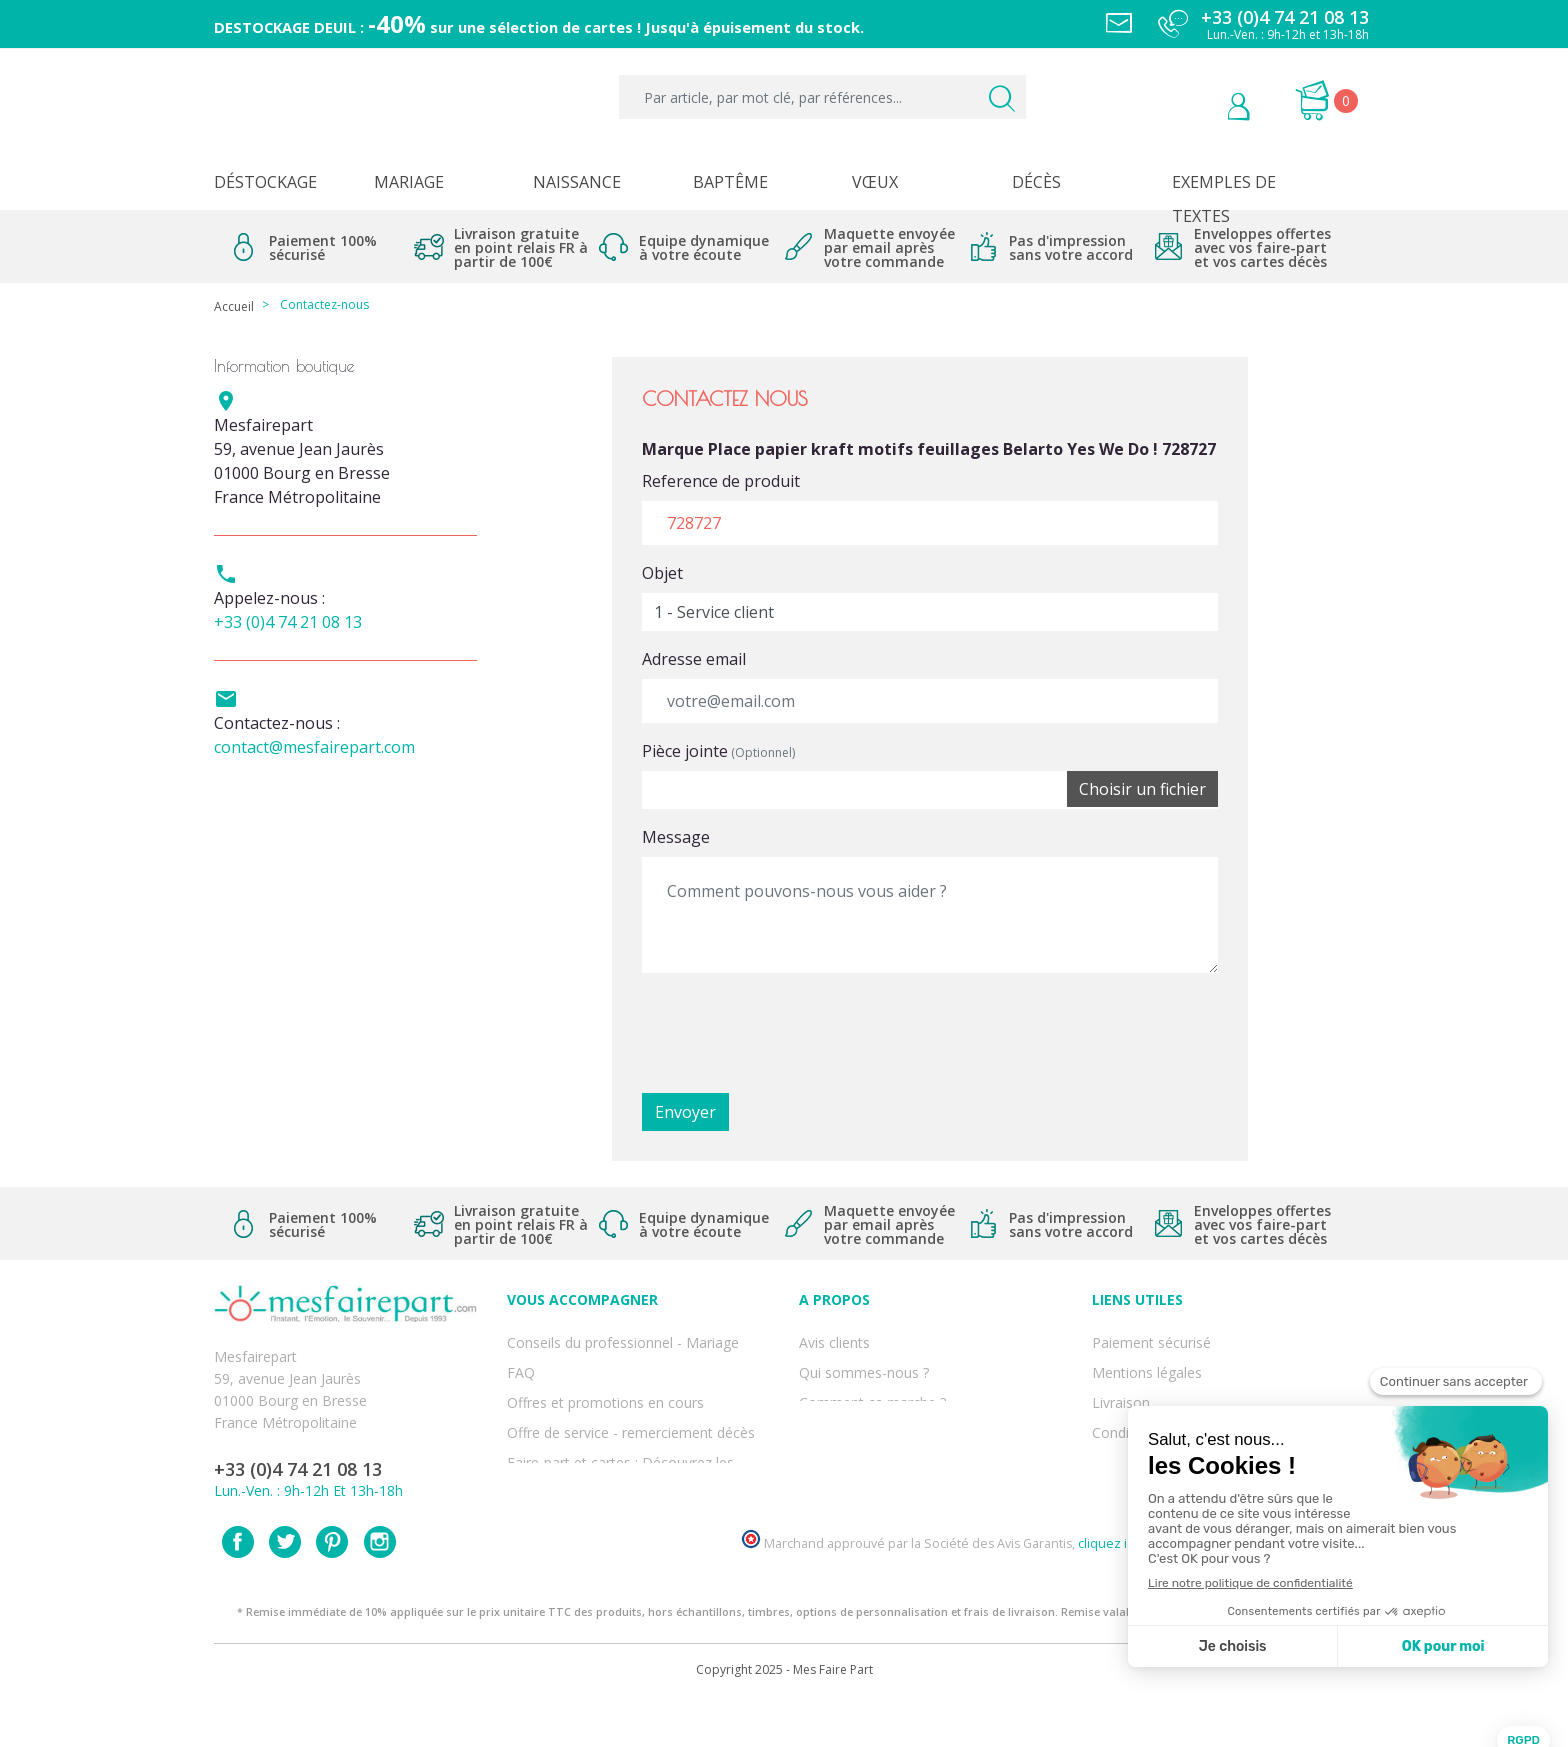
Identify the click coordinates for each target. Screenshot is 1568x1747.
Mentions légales (1147, 1360)
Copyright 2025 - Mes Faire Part (784, 1715)
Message (676, 837)
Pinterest (332, 1588)
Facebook (238, 1588)
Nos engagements (859, 1404)
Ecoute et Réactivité (863, 1426)
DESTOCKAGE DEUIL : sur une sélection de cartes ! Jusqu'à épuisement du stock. (539, 27)
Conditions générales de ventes (1193, 1404)
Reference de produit (721, 481)
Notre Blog (835, 1470)
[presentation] (794, 1028)
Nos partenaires (851, 1448)
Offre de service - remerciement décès (631, 1404)
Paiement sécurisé (1151, 1338)
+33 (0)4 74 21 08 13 (288, 622)
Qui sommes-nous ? (864, 1360)
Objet (662, 573)
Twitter (285, 1588)
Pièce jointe (718, 751)
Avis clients (834, 1338)
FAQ (521, 1360)
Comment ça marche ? (872, 1382)
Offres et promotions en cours (605, 1382)
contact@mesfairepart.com (314, 747)
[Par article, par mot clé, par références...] (822, 97)
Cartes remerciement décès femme (622, 1492)
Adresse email (694, 659)
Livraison (1121, 1382)
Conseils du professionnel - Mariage (623, 1338)
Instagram (380, 1588)
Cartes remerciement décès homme (624, 1470)
